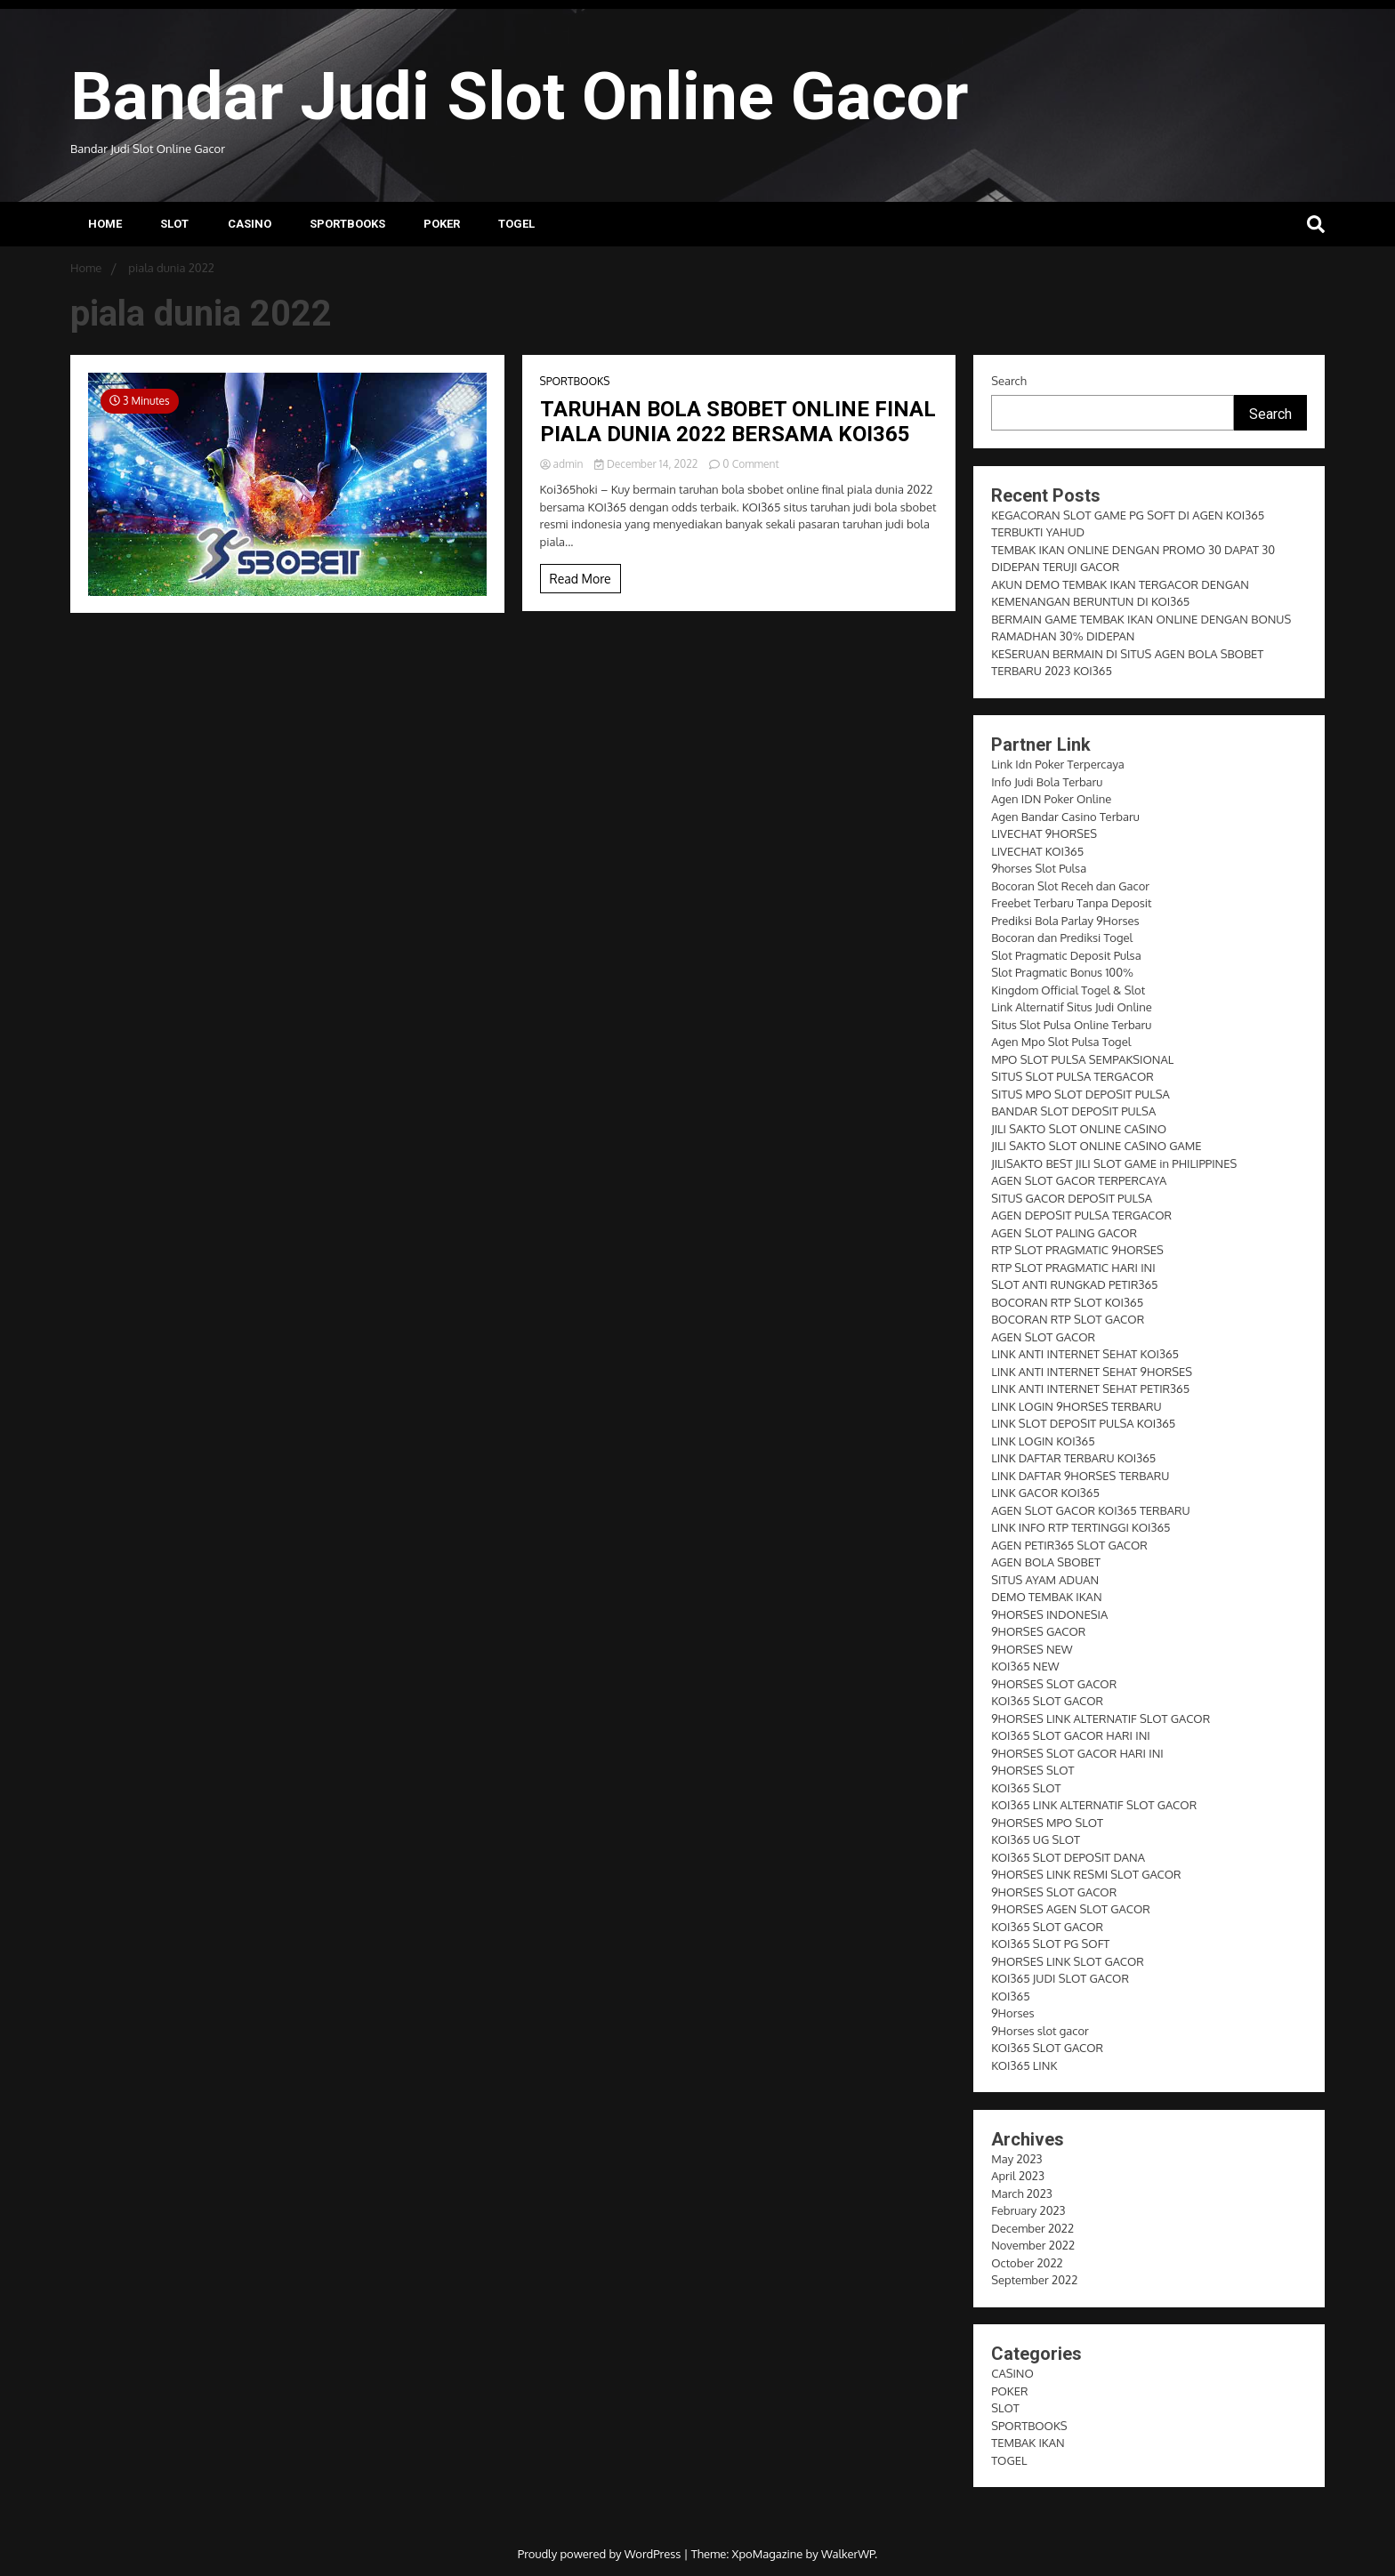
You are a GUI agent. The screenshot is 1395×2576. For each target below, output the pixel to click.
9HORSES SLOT (1032, 1770)
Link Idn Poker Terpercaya (1058, 764)
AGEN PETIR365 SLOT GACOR (1069, 1545)
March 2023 (1021, 2193)
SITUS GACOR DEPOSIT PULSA (1071, 1198)
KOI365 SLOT (1025, 1788)
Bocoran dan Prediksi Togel (1062, 937)
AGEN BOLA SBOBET (1046, 1562)
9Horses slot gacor (1040, 2031)
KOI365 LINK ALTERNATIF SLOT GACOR (1094, 1805)
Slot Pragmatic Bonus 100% (1062, 972)
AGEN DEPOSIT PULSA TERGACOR (1081, 1215)
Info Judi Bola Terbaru (1046, 782)
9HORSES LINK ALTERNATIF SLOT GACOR (1100, 1718)
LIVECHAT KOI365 (1037, 851)
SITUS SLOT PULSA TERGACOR (1072, 1076)
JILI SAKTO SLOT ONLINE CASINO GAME (1096, 1146)
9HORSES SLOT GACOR (1054, 1684)
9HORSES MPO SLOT (1047, 1822)
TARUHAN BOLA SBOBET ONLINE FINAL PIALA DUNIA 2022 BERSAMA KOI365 (738, 422)
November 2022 (1033, 2245)
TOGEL (516, 223)
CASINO (249, 223)
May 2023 (1016, 2159)
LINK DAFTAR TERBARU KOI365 (1073, 1458)
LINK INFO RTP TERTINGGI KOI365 (1080, 1527)
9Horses (1012, 2013)
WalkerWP (848, 2554)
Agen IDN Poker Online (1051, 799)
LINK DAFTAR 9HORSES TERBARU (1080, 1476)
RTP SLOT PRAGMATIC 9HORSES (1077, 1250)
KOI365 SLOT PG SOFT (1050, 1943)
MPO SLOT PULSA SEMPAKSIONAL (1082, 1059)
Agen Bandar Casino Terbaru (1065, 816)
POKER (441, 223)
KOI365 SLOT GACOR (1047, 1701)
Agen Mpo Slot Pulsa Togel (1061, 1041)
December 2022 (1032, 2228)
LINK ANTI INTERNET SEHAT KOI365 (1085, 1354)
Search (1009, 381)
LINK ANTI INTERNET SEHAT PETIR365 (1090, 1388)
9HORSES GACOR (1038, 1631)
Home (105, 223)
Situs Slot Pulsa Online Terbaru (1071, 1025)
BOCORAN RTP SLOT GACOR (1067, 1319)
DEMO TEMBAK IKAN (1046, 1597)
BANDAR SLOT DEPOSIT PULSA (1073, 1111)
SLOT (174, 223)
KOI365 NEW (1025, 1666)
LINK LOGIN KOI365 (1042, 1441)
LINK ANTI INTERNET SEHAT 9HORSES (1091, 1371)
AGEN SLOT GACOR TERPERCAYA (1078, 1180)
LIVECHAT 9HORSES (1044, 833)
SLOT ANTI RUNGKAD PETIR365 (1074, 1284)
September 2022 (1034, 2280)
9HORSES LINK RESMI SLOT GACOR (1086, 1874)
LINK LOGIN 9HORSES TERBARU (1076, 1406)
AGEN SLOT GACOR (1043, 1337)
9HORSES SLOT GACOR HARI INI (1077, 1753)
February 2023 (1028, 2210)
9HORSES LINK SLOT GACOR (1067, 1961)
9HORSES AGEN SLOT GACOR (1070, 1909)
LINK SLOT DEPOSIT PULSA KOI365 (1083, 1423)
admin (563, 464)
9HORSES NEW (1031, 1649)
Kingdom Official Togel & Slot (1068, 990)
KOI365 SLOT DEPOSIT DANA (1068, 1857)
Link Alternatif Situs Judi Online (1071, 1007)
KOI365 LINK (1024, 2065)
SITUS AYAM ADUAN (1045, 1580)
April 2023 (1017, 2176)
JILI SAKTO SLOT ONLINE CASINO (1078, 1129)
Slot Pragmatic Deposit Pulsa (1066, 955)
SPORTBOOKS (347, 223)
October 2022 (1026, 2263)
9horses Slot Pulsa (1038, 868)
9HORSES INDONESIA (1049, 1614)
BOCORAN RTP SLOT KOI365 (1067, 1302)
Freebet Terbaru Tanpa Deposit (1071, 903)
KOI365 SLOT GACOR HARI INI (1070, 1735)
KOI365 (1010, 1996)
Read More (580, 578)
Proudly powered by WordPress (601, 2554)
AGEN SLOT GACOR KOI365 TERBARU (1090, 1510)
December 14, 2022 (647, 464)
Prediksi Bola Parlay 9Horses (1065, 921)
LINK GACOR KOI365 (1045, 1492)
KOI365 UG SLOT (1035, 1839)
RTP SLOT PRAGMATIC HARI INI (1073, 1267)
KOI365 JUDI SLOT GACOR (1060, 1978)
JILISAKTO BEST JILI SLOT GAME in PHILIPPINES (1114, 1163)
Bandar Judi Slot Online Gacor (519, 96)
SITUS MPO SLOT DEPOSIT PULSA (1080, 1094)
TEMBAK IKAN (1027, 2442)
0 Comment (750, 464)
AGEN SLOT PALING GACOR (1064, 1233)
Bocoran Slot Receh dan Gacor (1070, 886)
